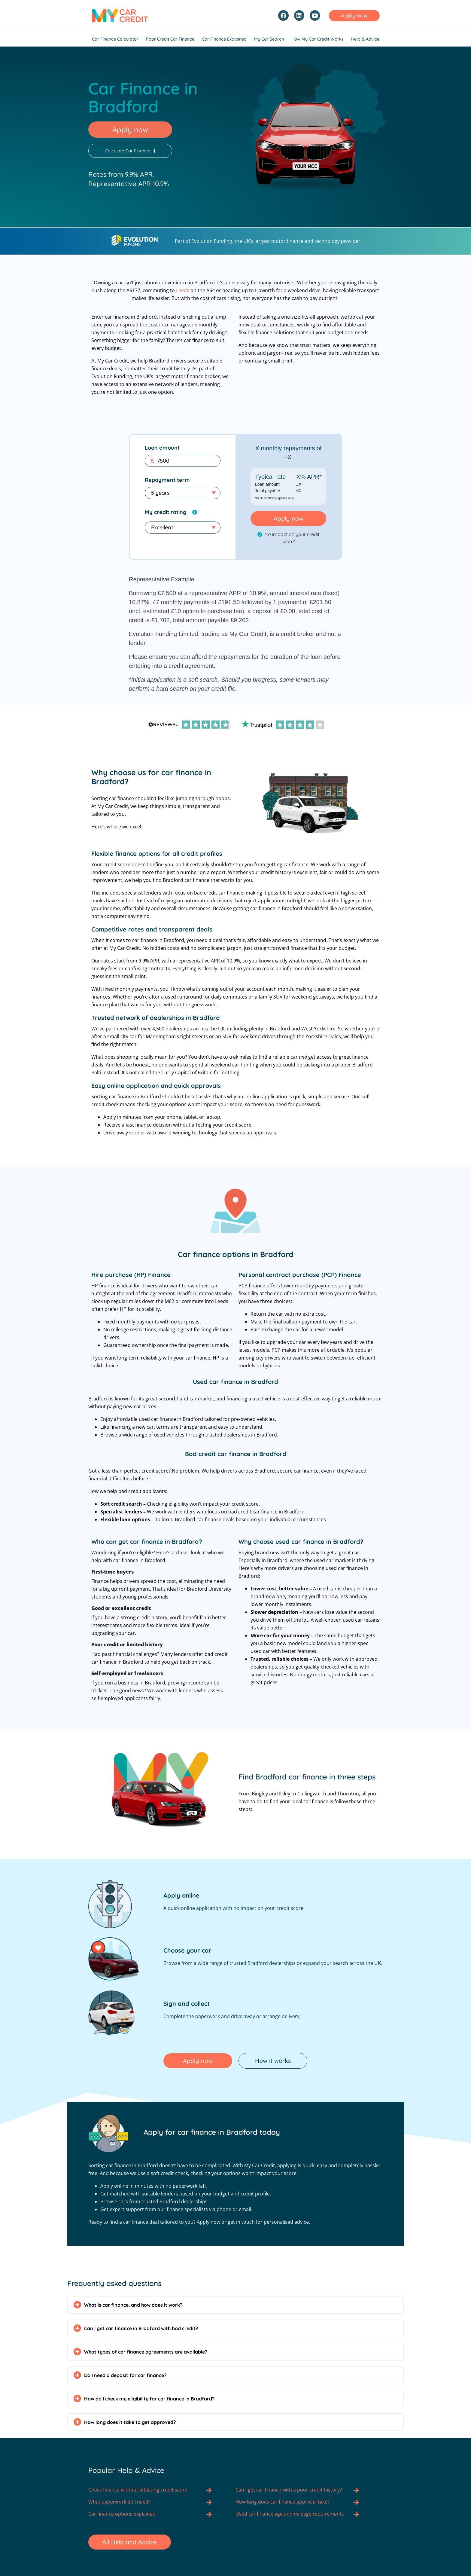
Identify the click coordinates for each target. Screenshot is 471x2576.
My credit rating (165, 511)
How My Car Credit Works (317, 39)
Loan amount (162, 446)
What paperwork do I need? (119, 2501)
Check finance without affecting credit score (137, 2489)
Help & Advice (365, 39)
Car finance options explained (122, 2513)
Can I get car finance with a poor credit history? (288, 2489)
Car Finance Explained (224, 39)
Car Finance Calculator (115, 39)
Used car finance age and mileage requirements (289, 2513)
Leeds (182, 289)
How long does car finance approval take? (282, 2501)
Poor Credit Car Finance (170, 39)
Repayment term (167, 479)
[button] (235, 2304)
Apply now (288, 517)
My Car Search (269, 39)
